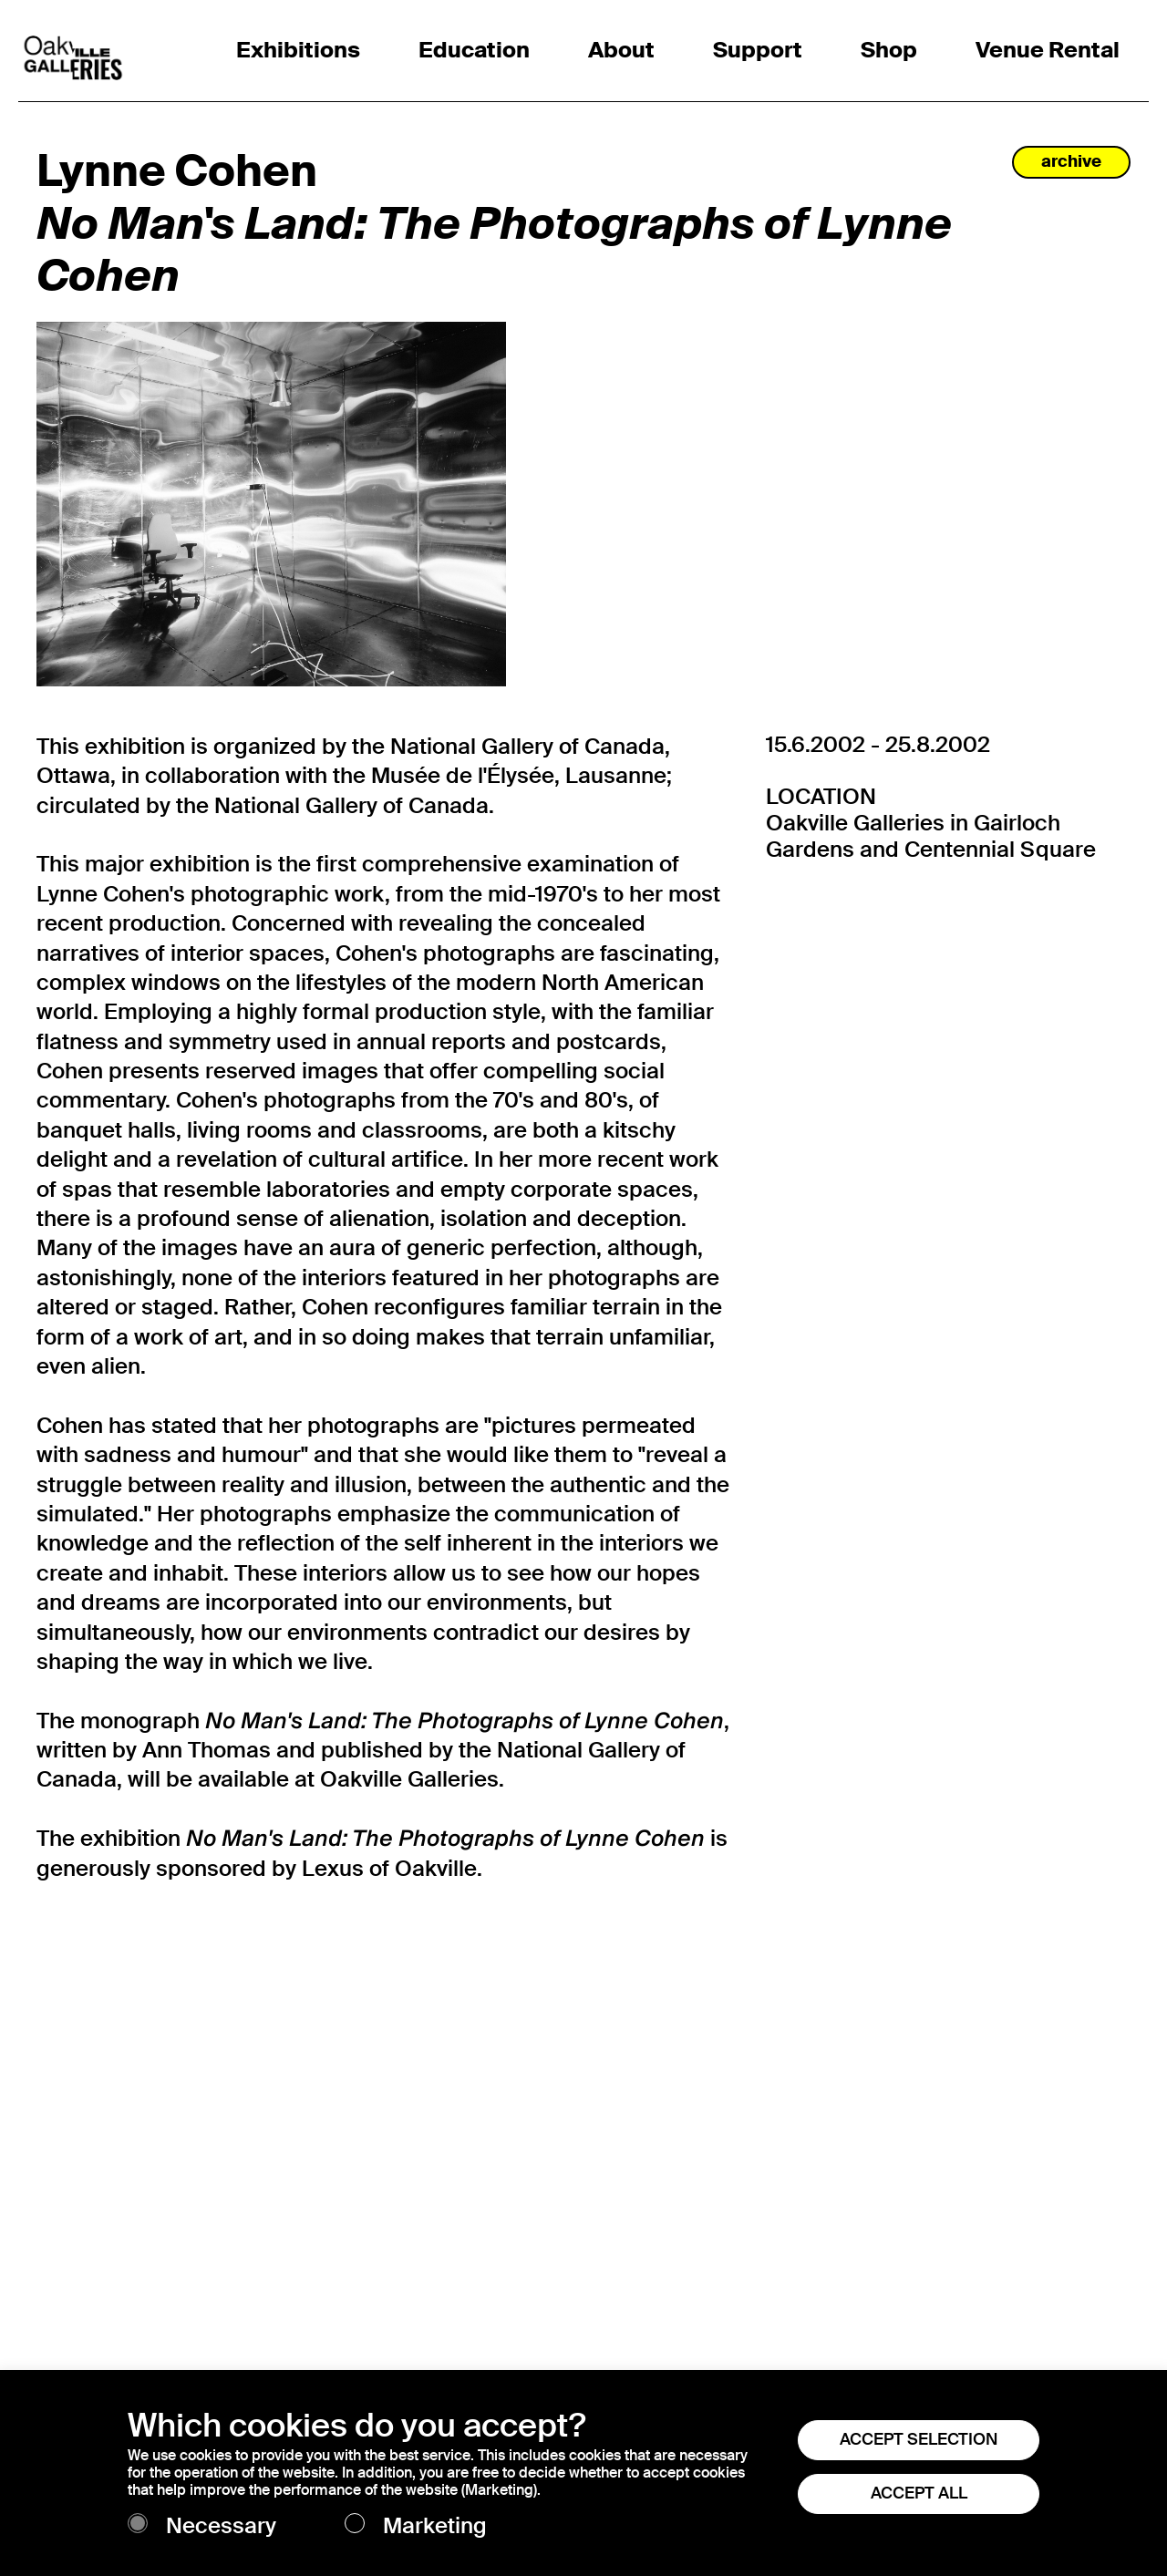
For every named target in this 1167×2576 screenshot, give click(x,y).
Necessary (221, 2526)
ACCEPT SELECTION (918, 2439)
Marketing (435, 2526)
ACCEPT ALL (919, 2493)
